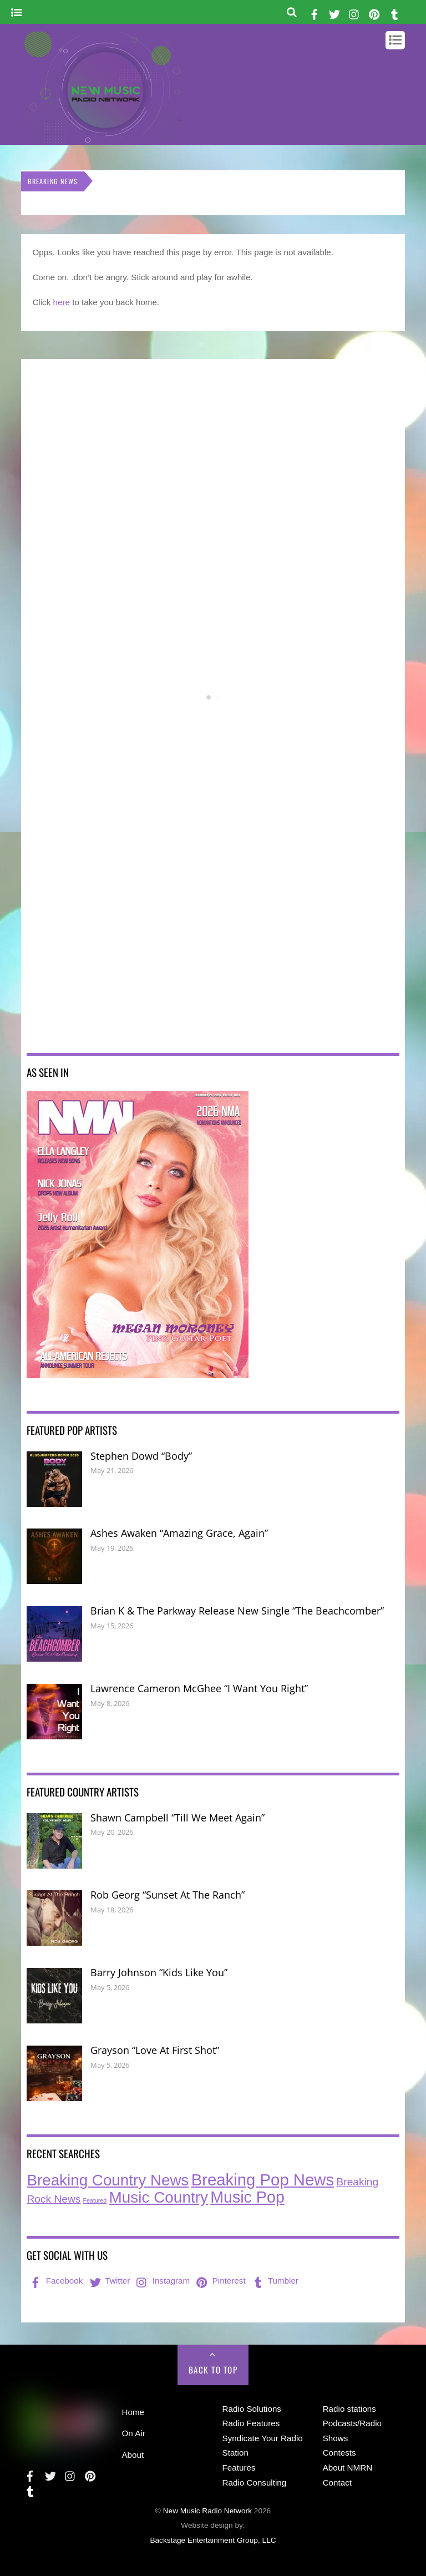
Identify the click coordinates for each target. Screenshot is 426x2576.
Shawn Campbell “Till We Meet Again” (177, 1817)
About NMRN (347, 2467)
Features (239, 2467)
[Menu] (16, 13)
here (61, 302)
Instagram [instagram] (162, 2280)
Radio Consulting (254, 2482)
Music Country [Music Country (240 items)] (158, 2197)
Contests (339, 2452)
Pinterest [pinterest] (219, 2280)
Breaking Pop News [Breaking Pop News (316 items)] (262, 2179)
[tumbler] (395, 12)
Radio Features (251, 2423)
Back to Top (213, 2370)
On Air (133, 2433)
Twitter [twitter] (109, 2280)
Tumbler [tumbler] (274, 2280)
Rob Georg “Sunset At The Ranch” (167, 1894)
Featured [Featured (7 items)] (95, 2200)
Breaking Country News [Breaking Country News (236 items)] (108, 2180)
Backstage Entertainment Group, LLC (213, 2540)
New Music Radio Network (207, 2511)
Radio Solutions (251, 2408)
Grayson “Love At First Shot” (154, 2050)
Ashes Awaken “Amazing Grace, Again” (179, 1533)
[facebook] (314, 12)
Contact (337, 2482)
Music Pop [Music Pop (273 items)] (247, 2197)
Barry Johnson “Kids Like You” (158, 1972)
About (132, 2454)
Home (132, 2412)
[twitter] (334, 12)
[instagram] (354, 12)
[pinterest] (374, 12)
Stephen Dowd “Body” (141, 1455)
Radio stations (349, 2408)
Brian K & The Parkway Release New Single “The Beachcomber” (237, 1610)
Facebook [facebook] (55, 2280)
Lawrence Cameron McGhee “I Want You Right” (199, 1688)
